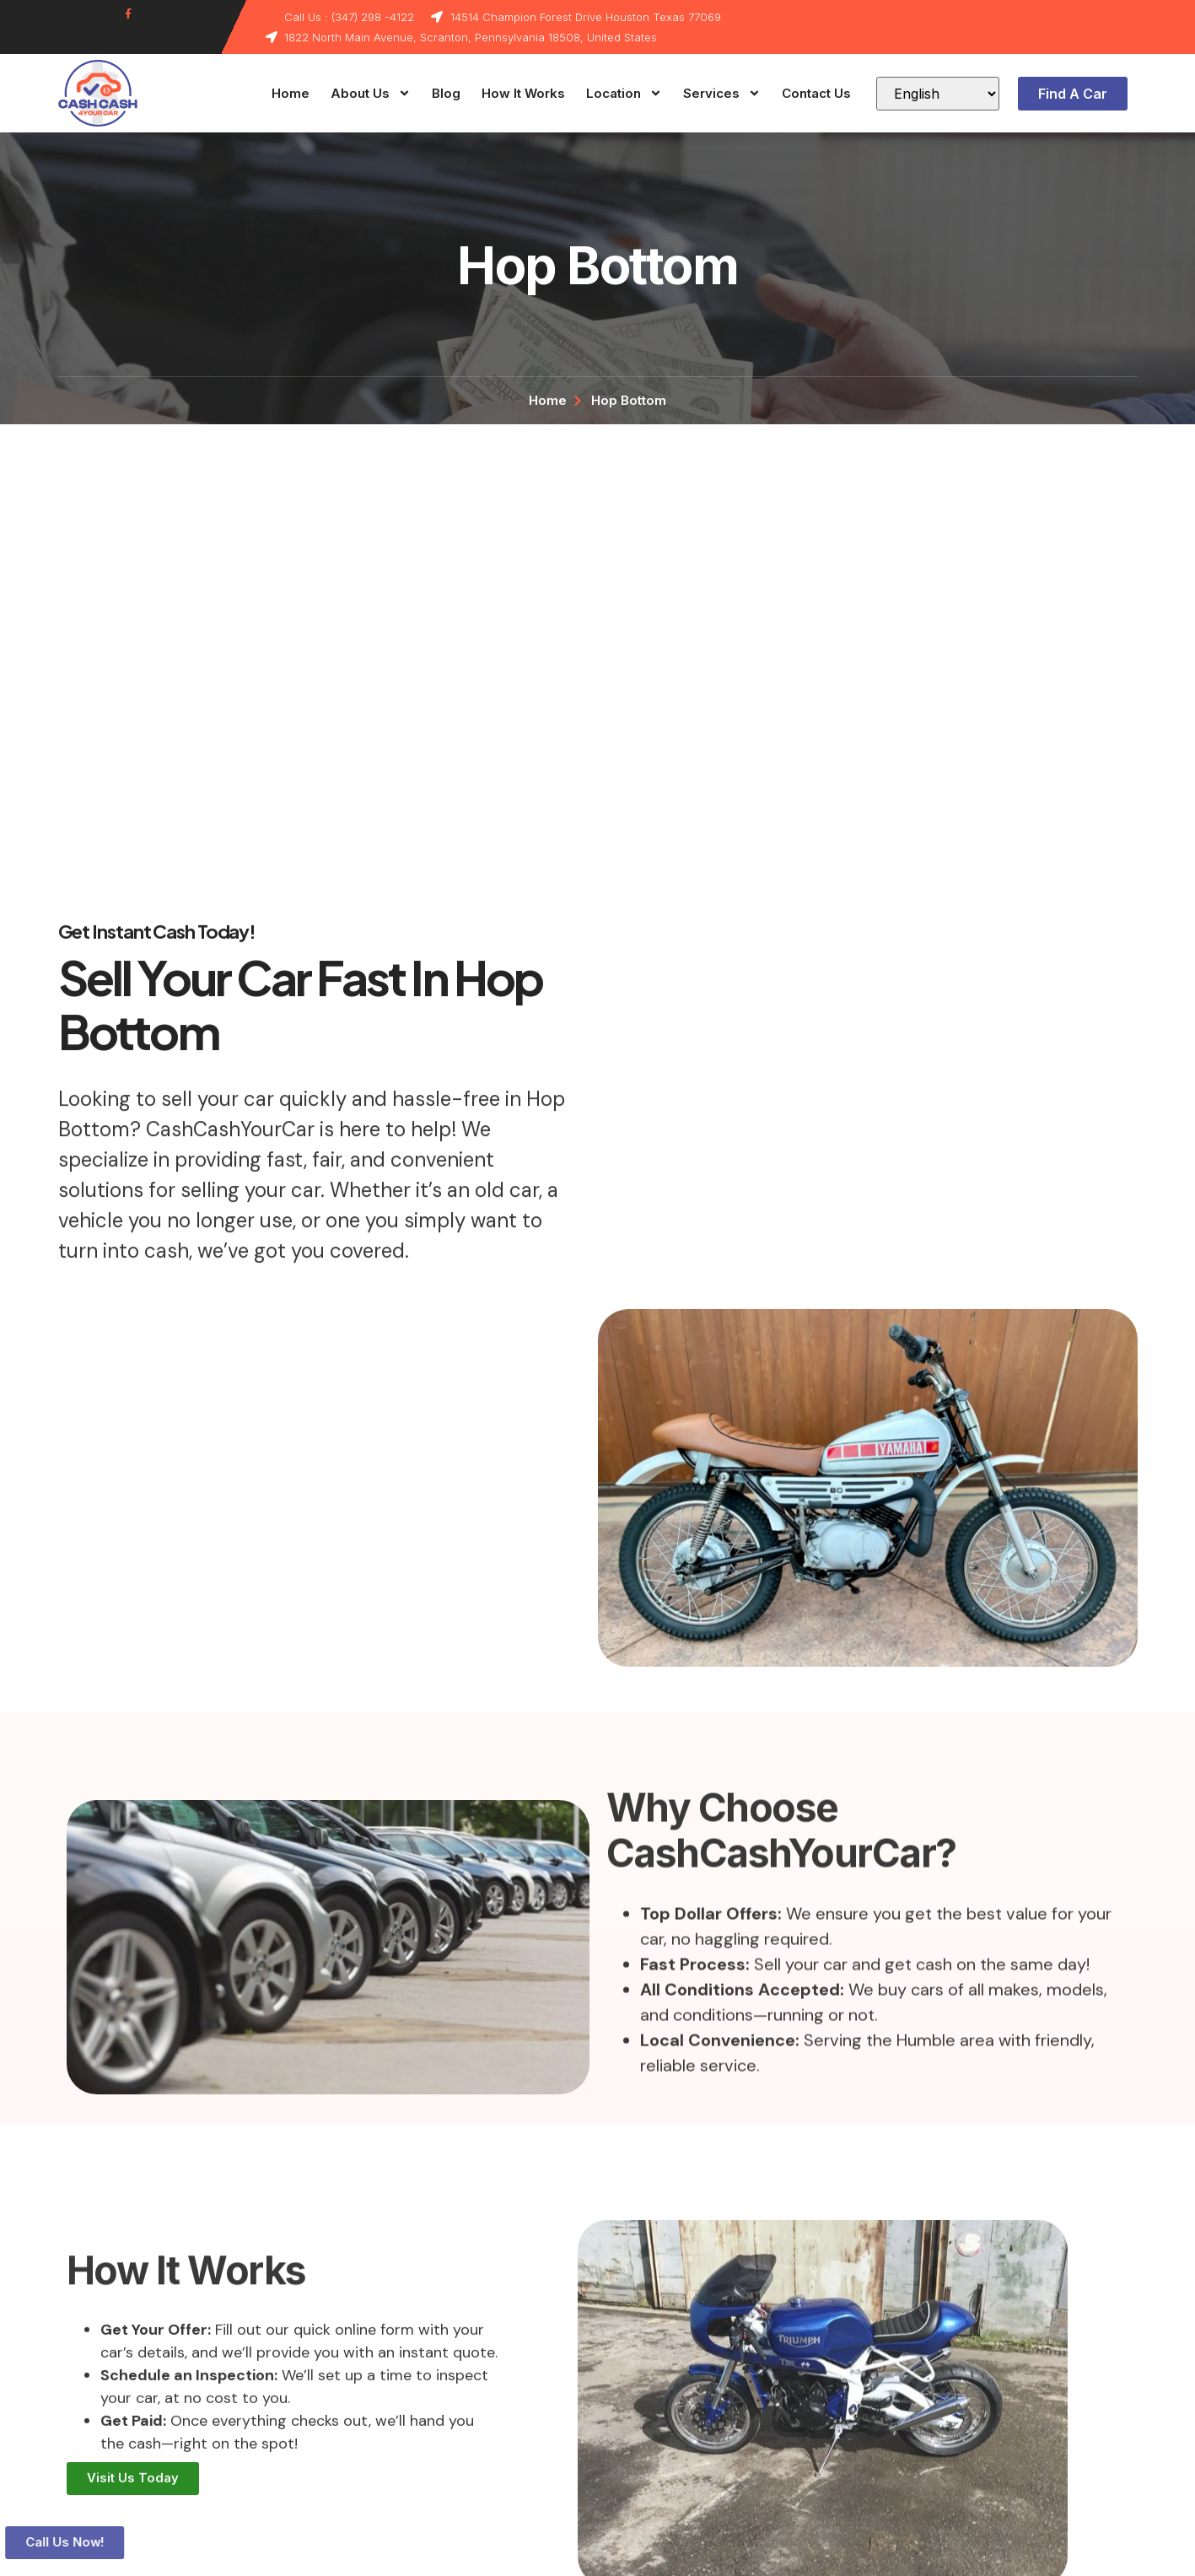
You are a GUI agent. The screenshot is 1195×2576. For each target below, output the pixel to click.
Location (624, 93)
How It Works (523, 93)
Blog (446, 93)
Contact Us (816, 93)
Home (291, 93)
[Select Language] (937, 93)
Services (722, 93)
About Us (371, 93)
